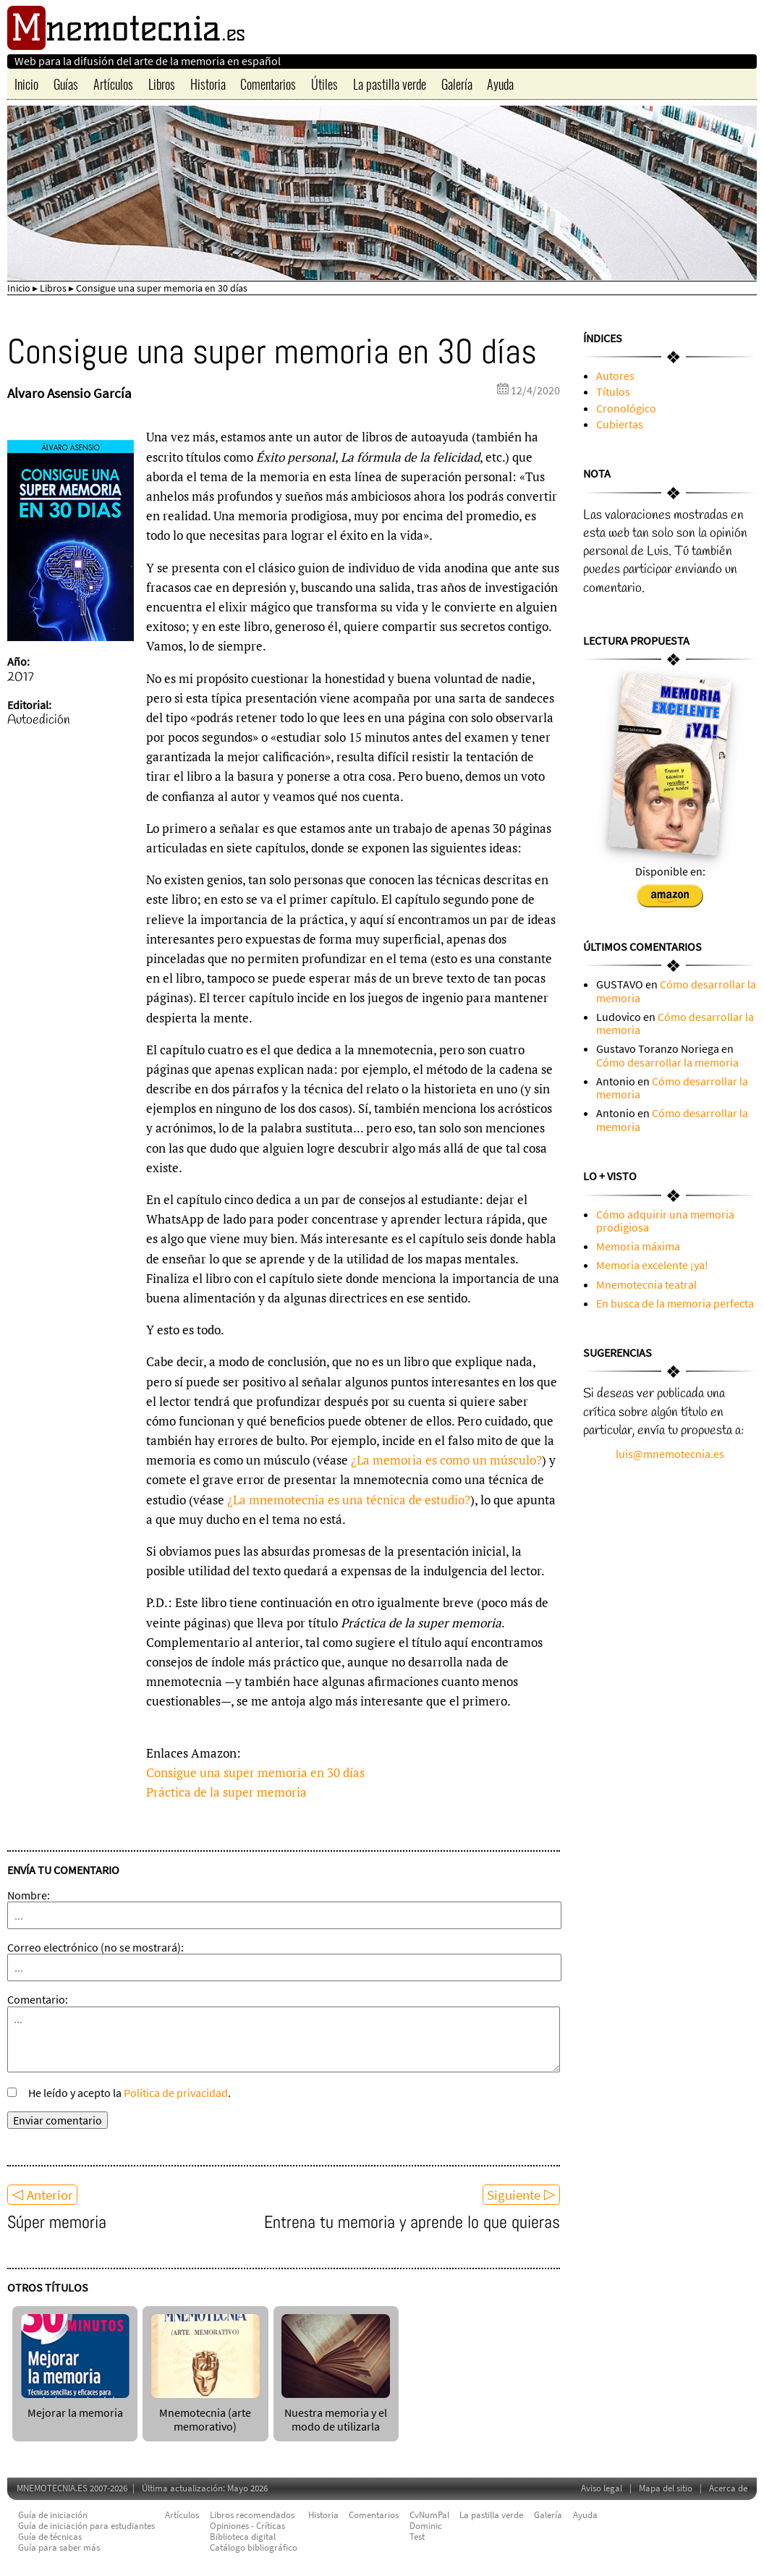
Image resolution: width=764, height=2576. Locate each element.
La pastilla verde (389, 84)
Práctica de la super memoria (226, 1792)
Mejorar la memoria (75, 2406)
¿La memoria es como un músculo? (446, 1460)
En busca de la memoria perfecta (675, 1303)
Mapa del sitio (665, 2488)
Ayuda (500, 84)
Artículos (113, 84)
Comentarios (268, 84)
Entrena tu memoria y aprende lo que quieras (412, 2222)
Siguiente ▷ (521, 2194)
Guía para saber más (59, 2547)
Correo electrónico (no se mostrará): (95, 1947)
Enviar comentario (57, 2120)
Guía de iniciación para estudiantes (86, 2526)
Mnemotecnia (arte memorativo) (205, 2412)
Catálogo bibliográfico (253, 2547)
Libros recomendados (252, 2515)
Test (417, 2536)
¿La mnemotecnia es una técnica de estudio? (348, 1499)
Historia (208, 84)
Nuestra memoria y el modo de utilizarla (335, 2412)
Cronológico (626, 408)
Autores (615, 375)
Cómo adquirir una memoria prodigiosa (665, 1220)
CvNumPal (429, 2515)
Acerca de (728, 2488)
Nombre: (28, 1895)
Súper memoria (56, 2222)
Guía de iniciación (53, 2515)
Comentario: (37, 1999)
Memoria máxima (638, 1246)
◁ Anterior (42, 2194)
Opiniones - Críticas (247, 2526)
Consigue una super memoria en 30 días (255, 1772)
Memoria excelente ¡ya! (652, 1265)
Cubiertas (619, 424)
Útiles (324, 84)
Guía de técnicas (50, 2536)
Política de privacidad (176, 2092)
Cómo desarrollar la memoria (676, 990)
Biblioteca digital (243, 2536)
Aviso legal (601, 2488)
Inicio (26, 84)
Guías (66, 84)
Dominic (425, 2526)
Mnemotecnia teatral (646, 1284)
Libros (161, 84)
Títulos (613, 391)
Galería (456, 84)
